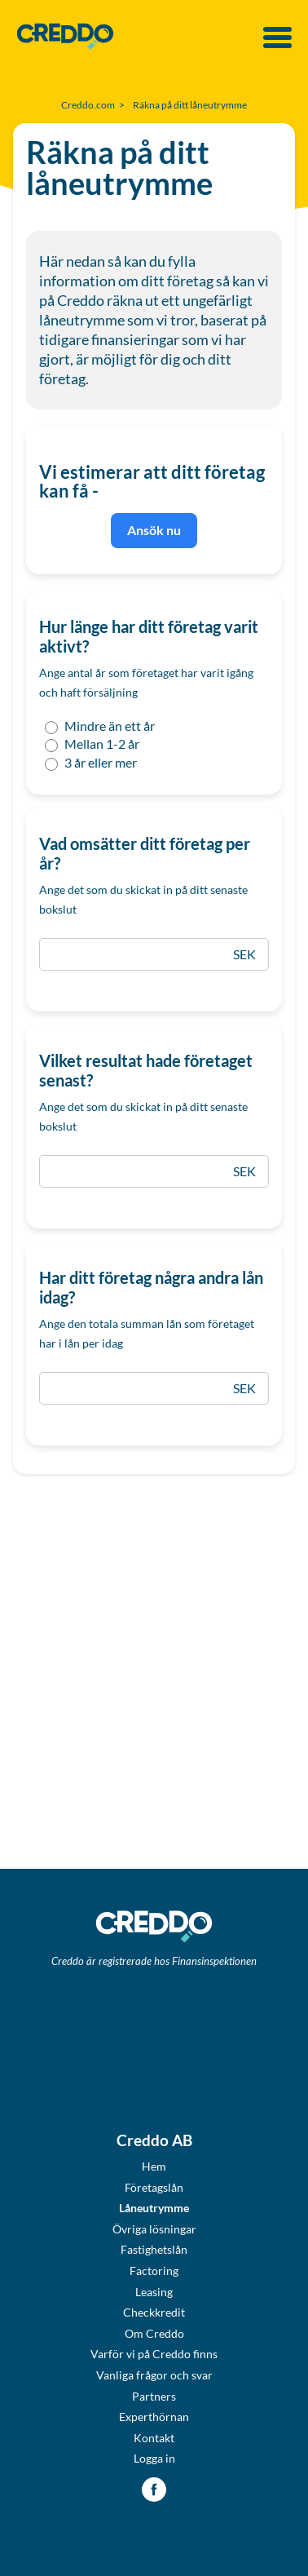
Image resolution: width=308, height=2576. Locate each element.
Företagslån (154, 2187)
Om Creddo (154, 2333)
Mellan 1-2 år (91, 744)
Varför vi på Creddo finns (154, 2354)
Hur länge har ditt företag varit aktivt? (148, 636)
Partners (154, 2396)
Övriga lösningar (154, 2229)
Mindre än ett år (99, 726)
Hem (154, 2166)
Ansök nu (154, 530)
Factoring (154, 2270)
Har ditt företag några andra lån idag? (151, 1287)
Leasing (154, 2292)
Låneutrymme (154, 2208)
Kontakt (154, 2438)
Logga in (154, 2458)
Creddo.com (88, 105)
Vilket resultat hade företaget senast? (146, 1070)
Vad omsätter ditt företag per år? (144, 853)
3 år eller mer (90, 763)
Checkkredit (154, 2312)
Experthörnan (154, 2416)
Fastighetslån (154, 2249)
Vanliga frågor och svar (154, 2375)
